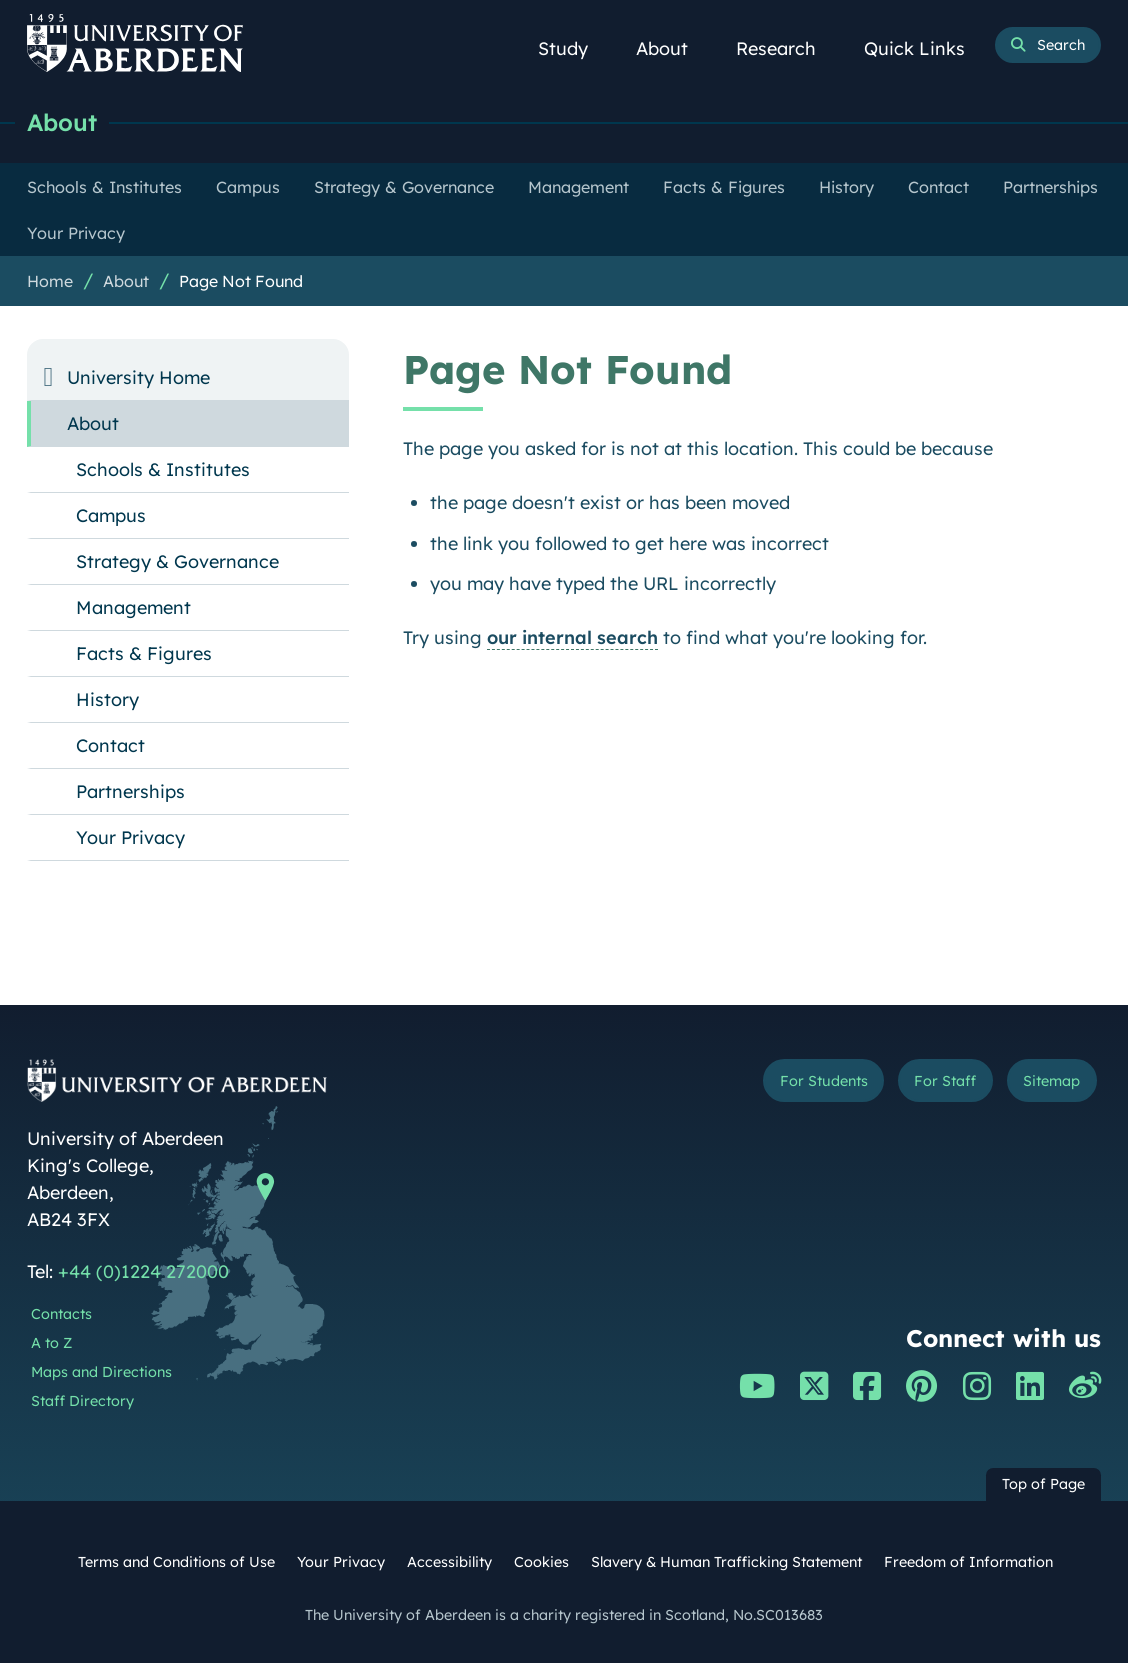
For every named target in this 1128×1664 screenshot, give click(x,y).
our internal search (572, 638)
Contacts (61, 1315)
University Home (138, 378)
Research (787, 48)
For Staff (929, 1083)
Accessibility (449, 1563)
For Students (795, 1083)
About (673, 48)
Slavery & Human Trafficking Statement (726, 1563)
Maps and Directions (101, 1373)
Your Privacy (130, 838)
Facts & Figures (144, 654)
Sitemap (1046, 1083)
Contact (110, 746)
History (107, 700)
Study (574, 48)
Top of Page (1043, 1485)
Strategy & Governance (177, 562)
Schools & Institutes (163, 470)
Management (133, 608)
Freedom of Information (968, 1563)
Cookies (541, 1563)
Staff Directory (82, 1402)
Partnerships (130, 792)
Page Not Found (241, 282)
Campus (111, 516)
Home (50, 282)
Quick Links (925, 48)
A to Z (51, 1344)
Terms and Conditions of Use (176, 1563)
